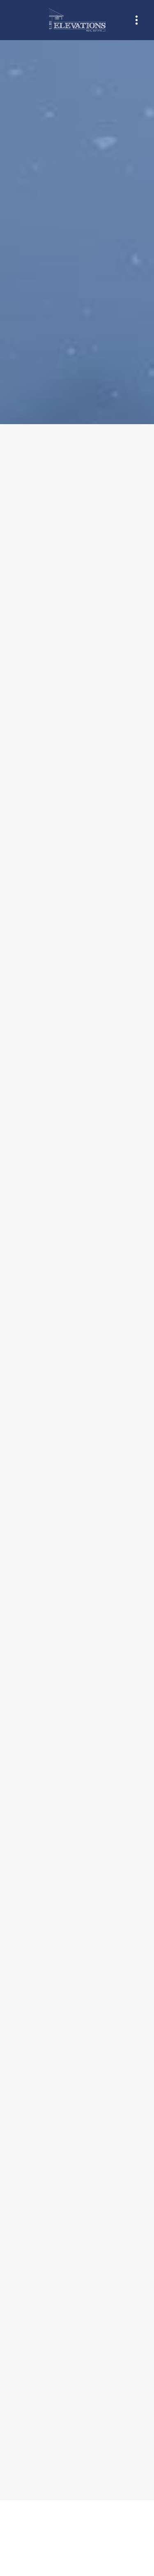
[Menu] (136, 20)
